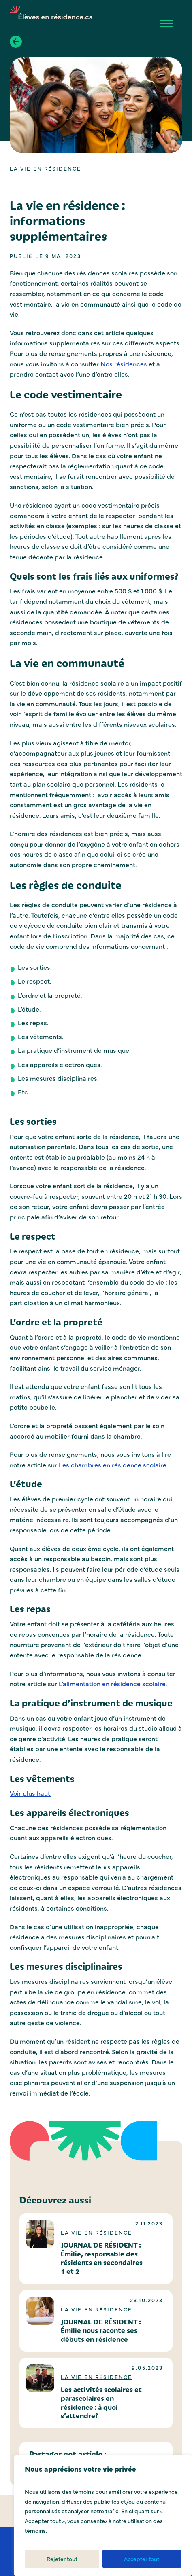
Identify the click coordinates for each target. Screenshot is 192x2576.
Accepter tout (142, 2559)
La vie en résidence (45, 168)
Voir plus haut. (30, 1793)
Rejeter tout (61, 2559)
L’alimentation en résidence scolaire (112, 1683)
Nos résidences (123, 363)
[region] (103, 2515)
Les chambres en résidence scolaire (112, 1464)
